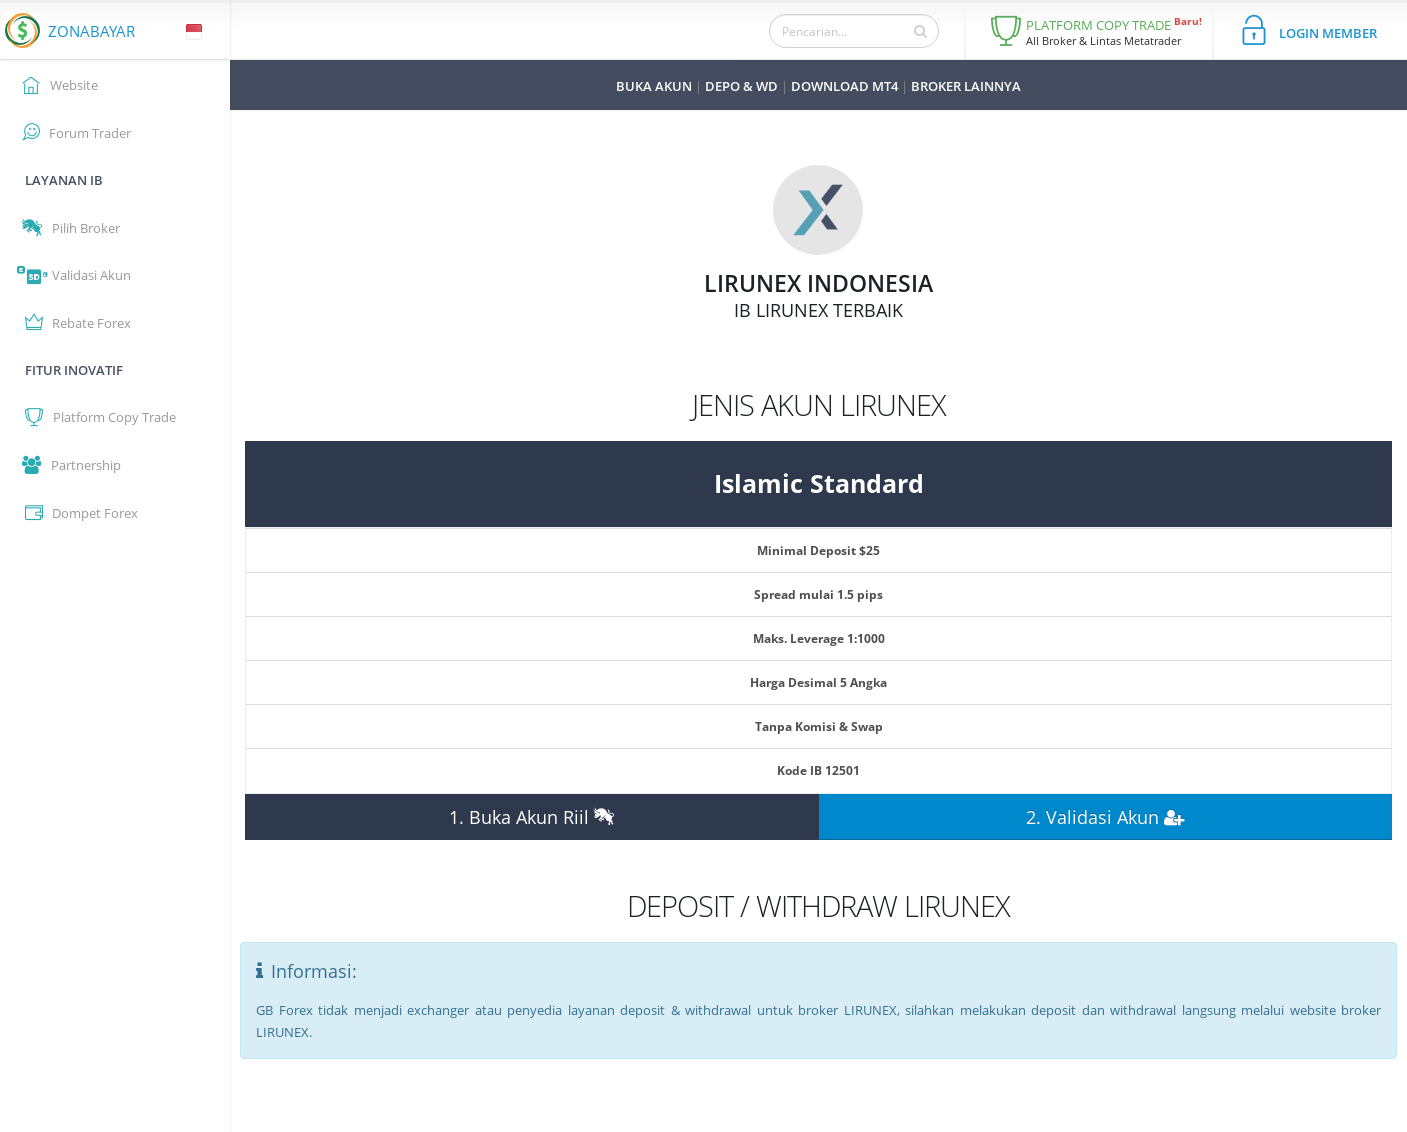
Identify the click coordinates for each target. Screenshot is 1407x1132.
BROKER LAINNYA (966, 86)
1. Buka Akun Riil (532, 817)
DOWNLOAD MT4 (844, 86)
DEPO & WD (741, 86)
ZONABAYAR (91, 31)
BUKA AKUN (654, 86)
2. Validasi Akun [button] (1105, 817)
